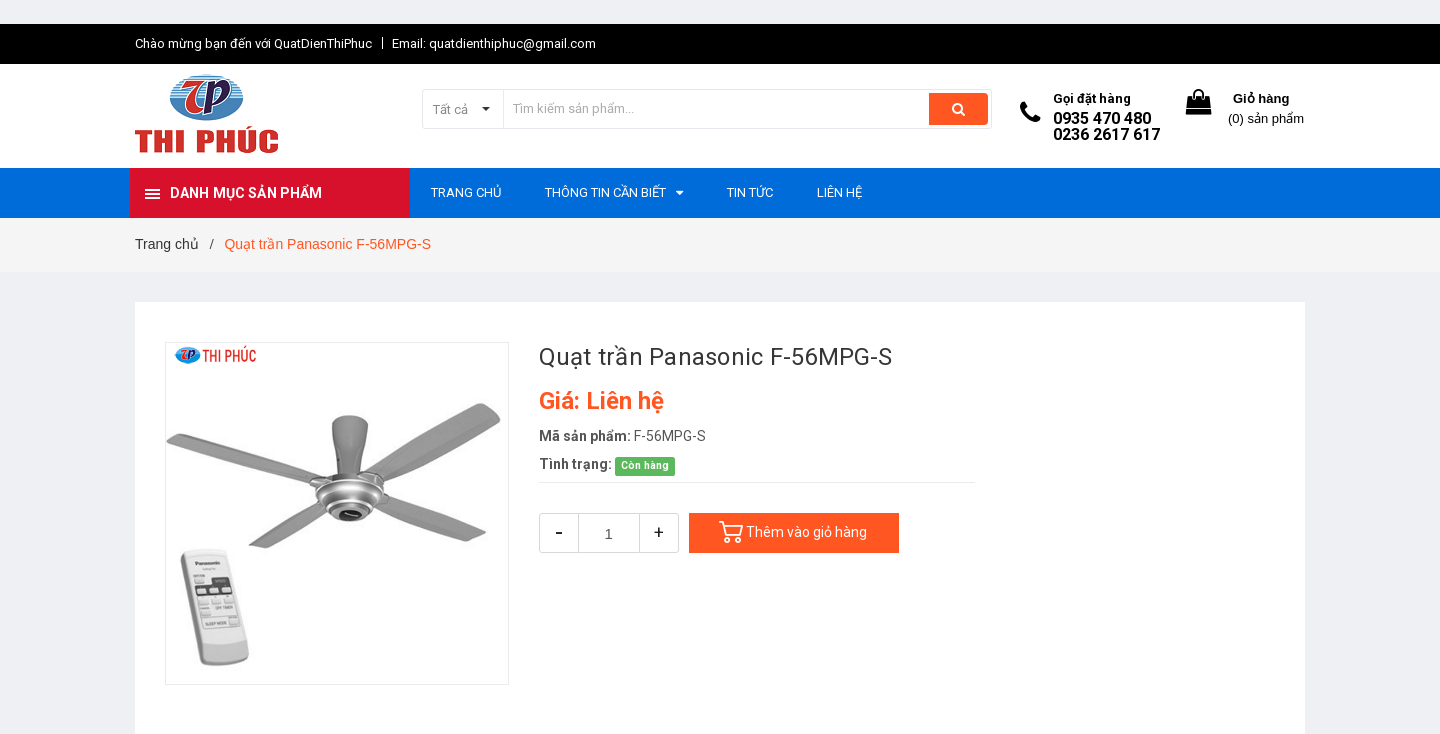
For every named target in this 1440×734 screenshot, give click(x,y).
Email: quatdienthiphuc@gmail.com (494, 43)
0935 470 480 (1102, 118)
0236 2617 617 (1106, 134)
